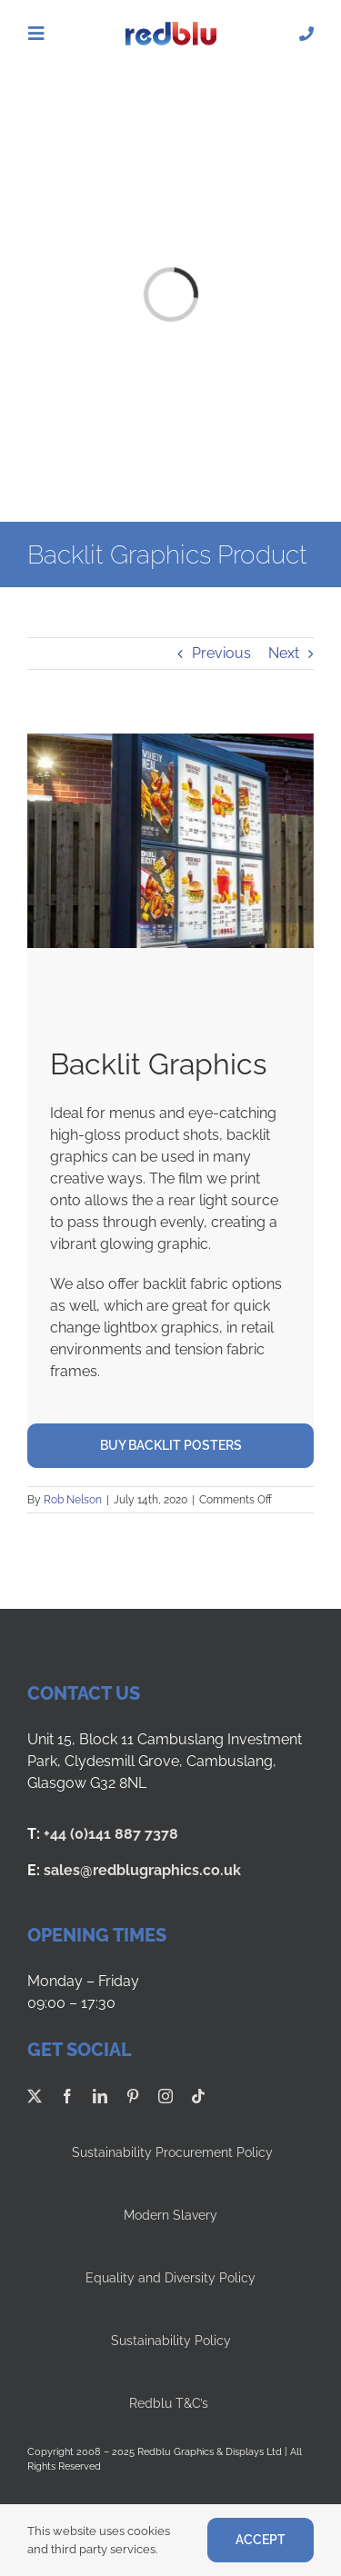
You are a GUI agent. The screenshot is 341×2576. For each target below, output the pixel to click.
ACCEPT (261, 2539)
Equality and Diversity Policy (170, 2278)
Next (283, 653)
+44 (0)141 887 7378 (111, 1833)
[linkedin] (100, 2096)
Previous (221, 653)
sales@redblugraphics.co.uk (142, 1870)
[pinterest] (132, 2096)
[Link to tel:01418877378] (306, 33)
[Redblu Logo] (170, 28)
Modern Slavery (170, 2215)
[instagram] (165, 2096)
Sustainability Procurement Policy (170, 2152)
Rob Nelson (73, 1499)
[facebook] (67, 2096)
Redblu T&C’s (170, 2403)
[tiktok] (198, 2096)
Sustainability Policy (171, 2340)
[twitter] (34, 2096)
